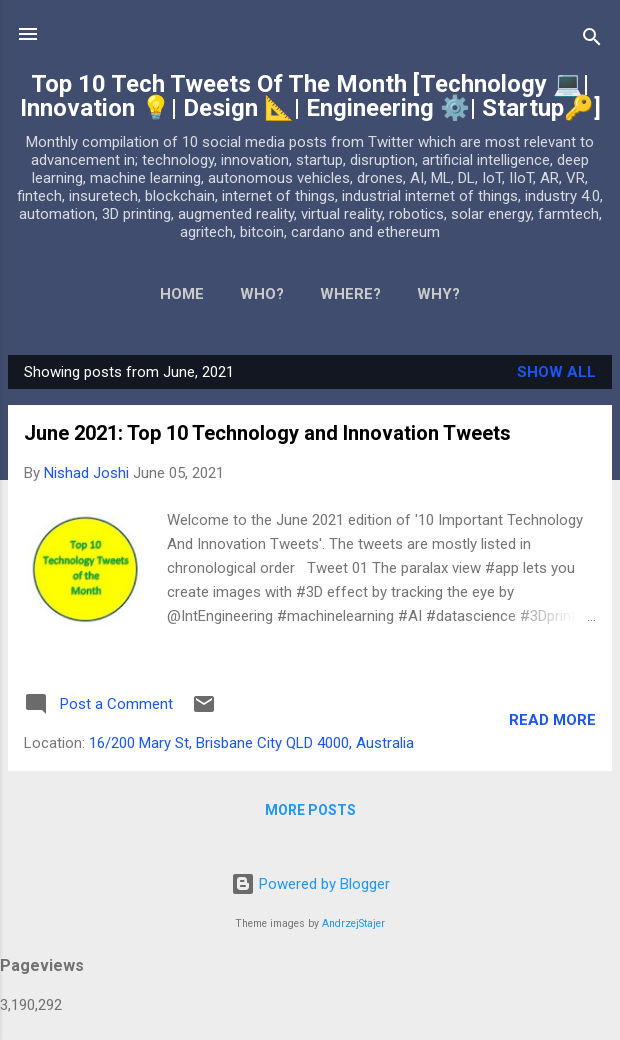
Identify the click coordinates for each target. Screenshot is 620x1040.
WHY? (438, 294)
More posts (310, 810)
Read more (552, 720)
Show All (556, 372)
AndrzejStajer (353, 923)
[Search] (592, 40)
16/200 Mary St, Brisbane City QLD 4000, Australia (251, 743)
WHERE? (350, 294)
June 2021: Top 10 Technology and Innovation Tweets (267, 433)
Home (182, 294)
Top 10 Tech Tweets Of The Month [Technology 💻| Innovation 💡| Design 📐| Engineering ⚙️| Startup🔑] (310, 96)
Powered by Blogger (310, 884)
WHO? (262, 294)
